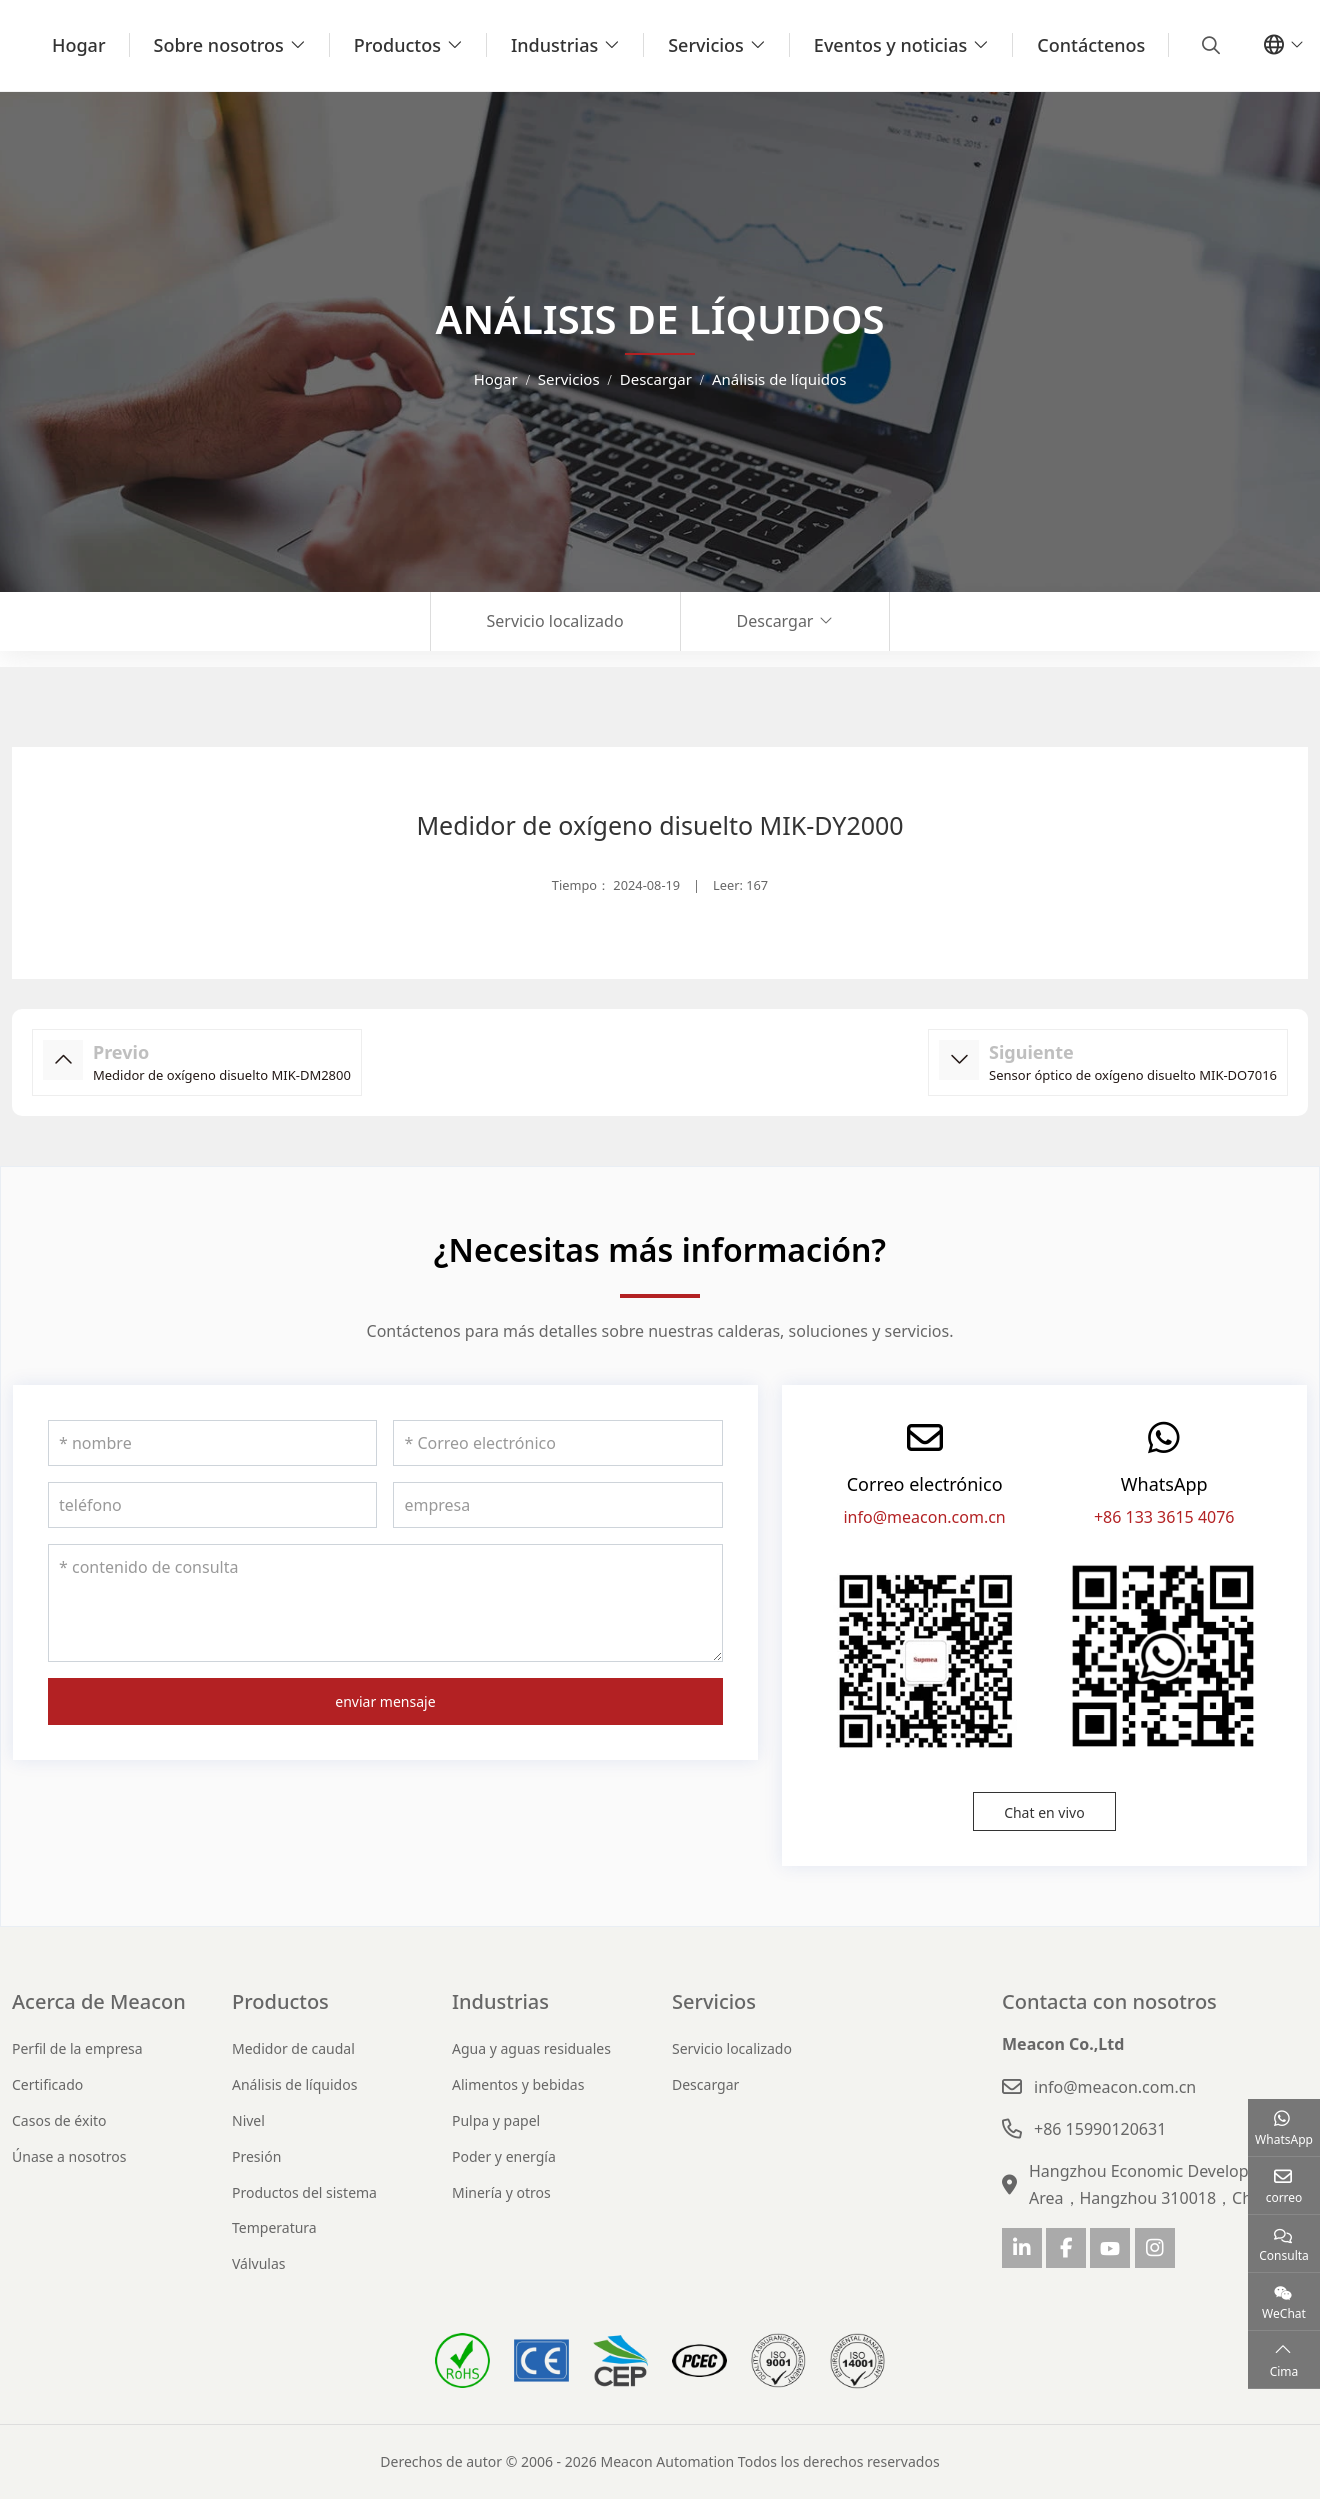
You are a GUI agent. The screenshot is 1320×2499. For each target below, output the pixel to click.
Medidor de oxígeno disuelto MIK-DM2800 (222, 1075)
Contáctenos (1091, 45)
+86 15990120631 (1100, 2129)
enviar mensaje (385, 1701)
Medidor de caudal (293, 2048)
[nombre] (212, 1443)
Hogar (79, 45)
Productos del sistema (304, 2192)
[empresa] (557, 1505)
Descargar (775, 621)
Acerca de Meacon (99, 2001)
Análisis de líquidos (294, 2084)
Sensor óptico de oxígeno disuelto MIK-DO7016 (1133, 1075)
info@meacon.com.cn (924, 1517)
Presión (256, 2156)
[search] (1208, 45)
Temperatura (274, 2227)
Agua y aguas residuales (531, 2048)
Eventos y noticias (890, 45)
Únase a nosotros (69, 2156)
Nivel (248, 2120)
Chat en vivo (1044, 1812)
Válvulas (259, 2263)
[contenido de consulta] (385, 1603)
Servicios (706, 45)
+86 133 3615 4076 (1164, 1517)
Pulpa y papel (496, 2120)
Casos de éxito (59, 2120)
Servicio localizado (555, 621)
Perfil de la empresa (77, 2048)
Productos (397, 45)
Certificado (47, 2084)
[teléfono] (212, 1505)
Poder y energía (504, 2156)
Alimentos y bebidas (518, 2084)
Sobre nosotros (219, 45)
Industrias (554, 45)
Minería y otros (501, 2192)
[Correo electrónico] (557, 1443)
